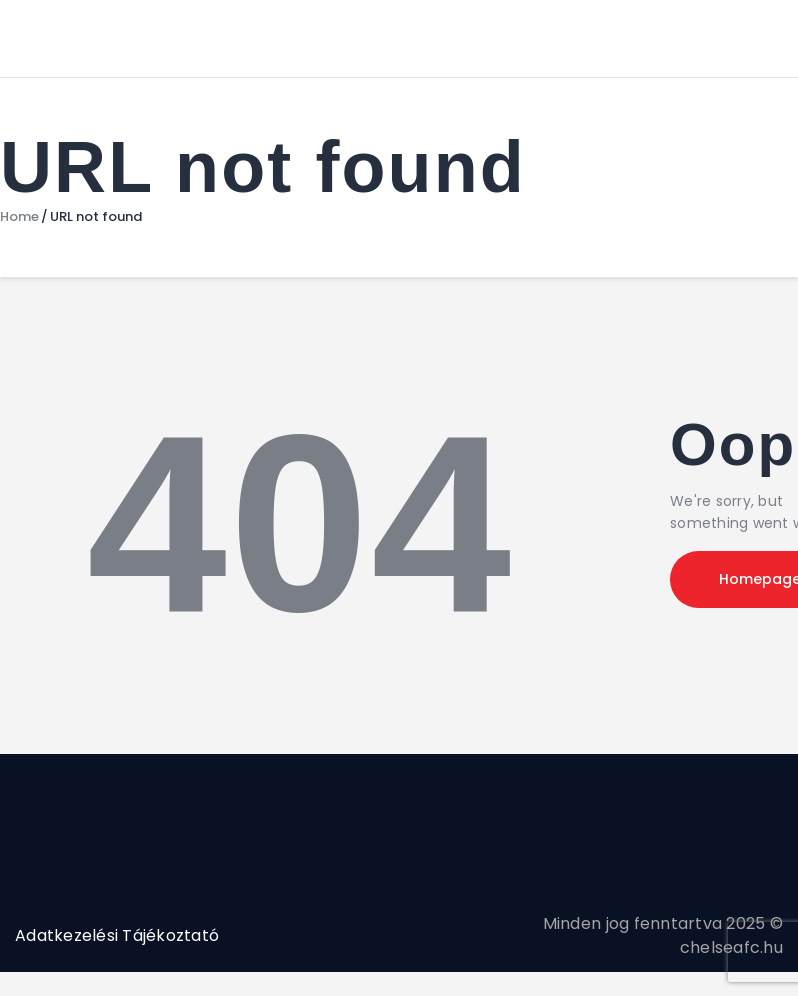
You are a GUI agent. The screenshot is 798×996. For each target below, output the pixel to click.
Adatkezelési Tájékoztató (117, 935)
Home (19, 217)
